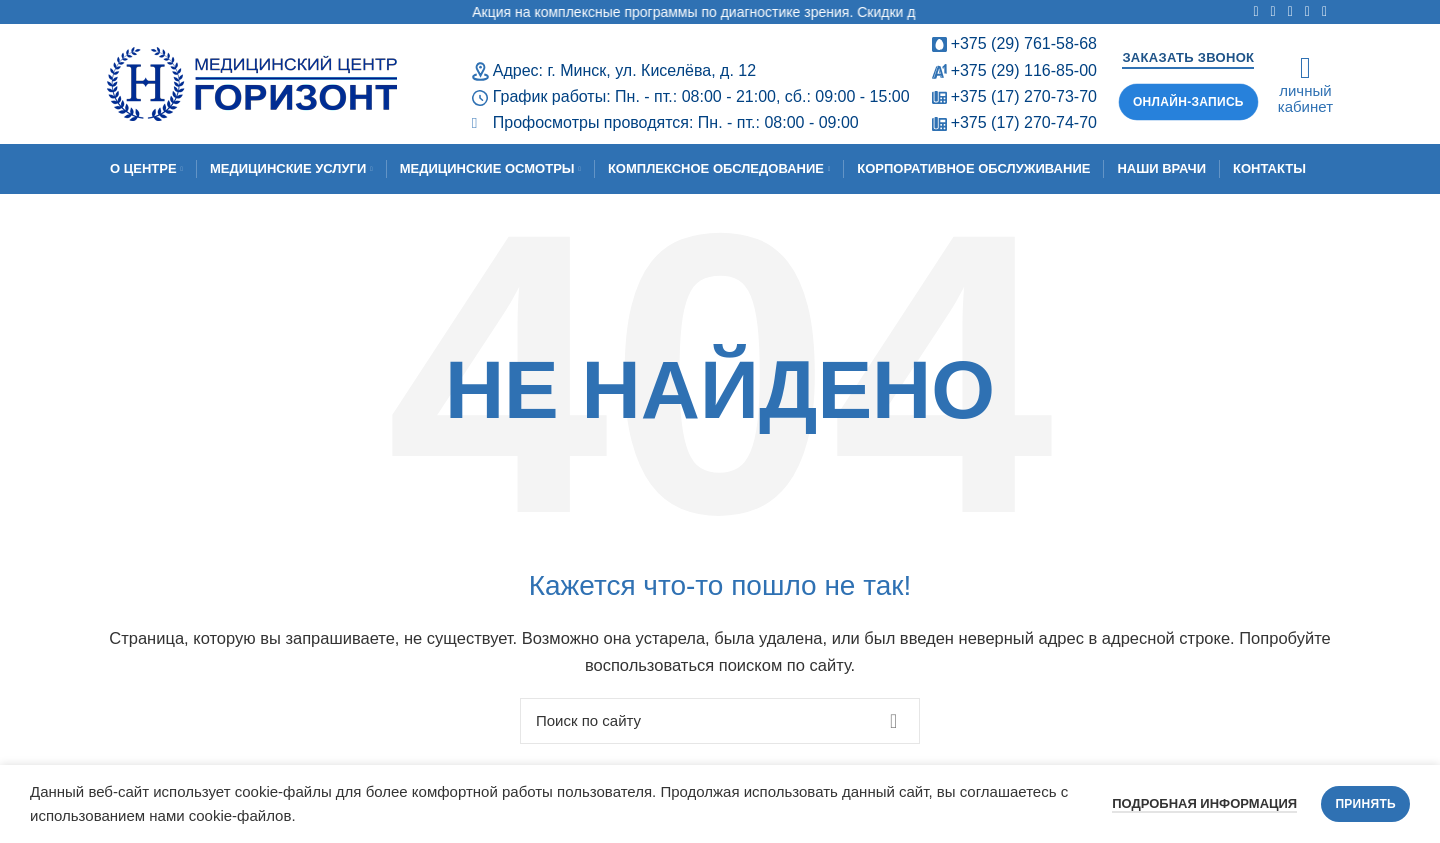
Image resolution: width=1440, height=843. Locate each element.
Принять (1365, 804)
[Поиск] (720, 721)
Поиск (893, 721)
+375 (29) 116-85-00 (1024, 70)
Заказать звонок (1188, 57)
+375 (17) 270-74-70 (1024, 122)
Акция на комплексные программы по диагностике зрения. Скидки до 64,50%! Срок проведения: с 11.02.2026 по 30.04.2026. (893, 12)
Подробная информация (1204, 803)
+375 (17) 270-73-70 (1024, 96)
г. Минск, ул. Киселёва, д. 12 (651, 70)
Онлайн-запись (1188, 102)
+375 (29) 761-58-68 (1024, 43)
